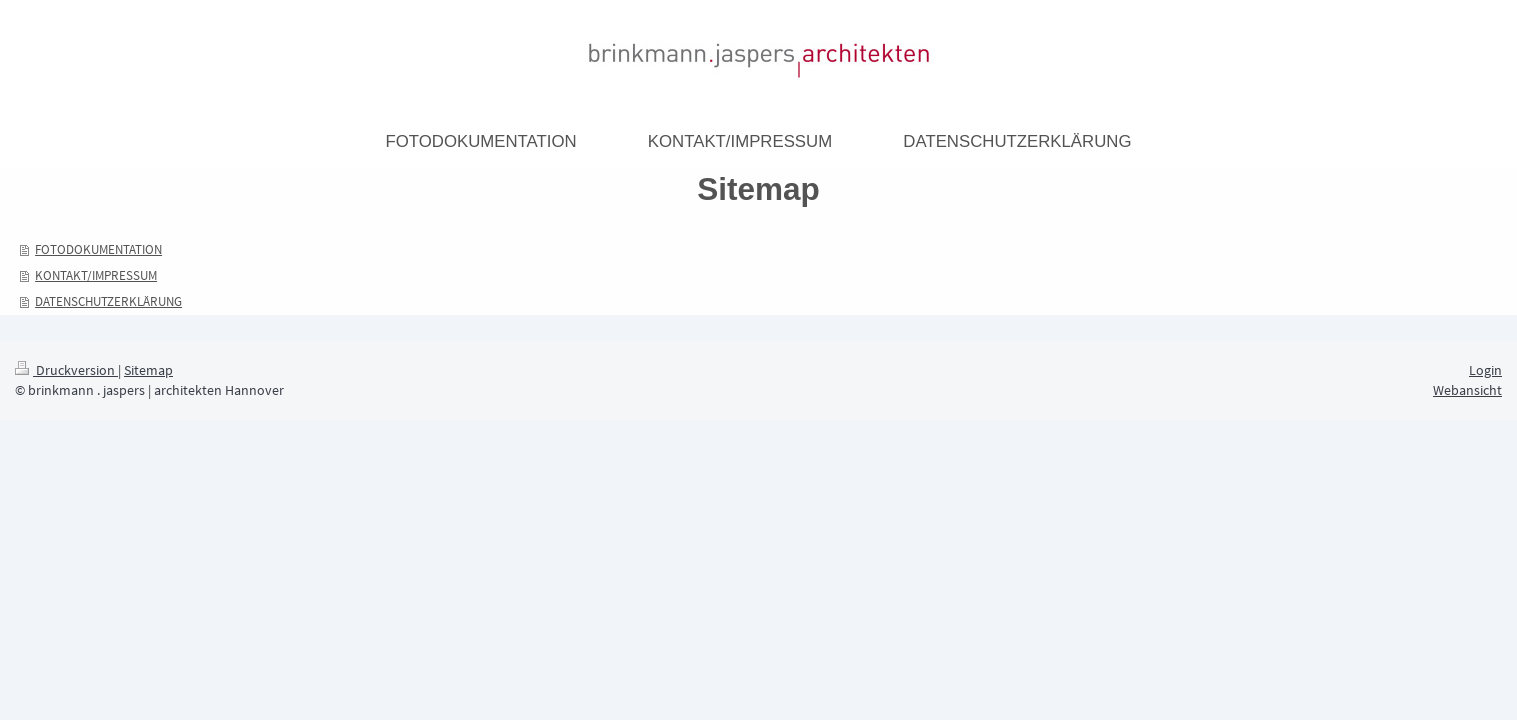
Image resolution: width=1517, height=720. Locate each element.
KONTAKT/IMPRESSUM (96, 275)
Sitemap (148, 370)
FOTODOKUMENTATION (98, 249)
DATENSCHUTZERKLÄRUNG (108, 301)
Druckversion (66, 370)
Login (1485, 370)
